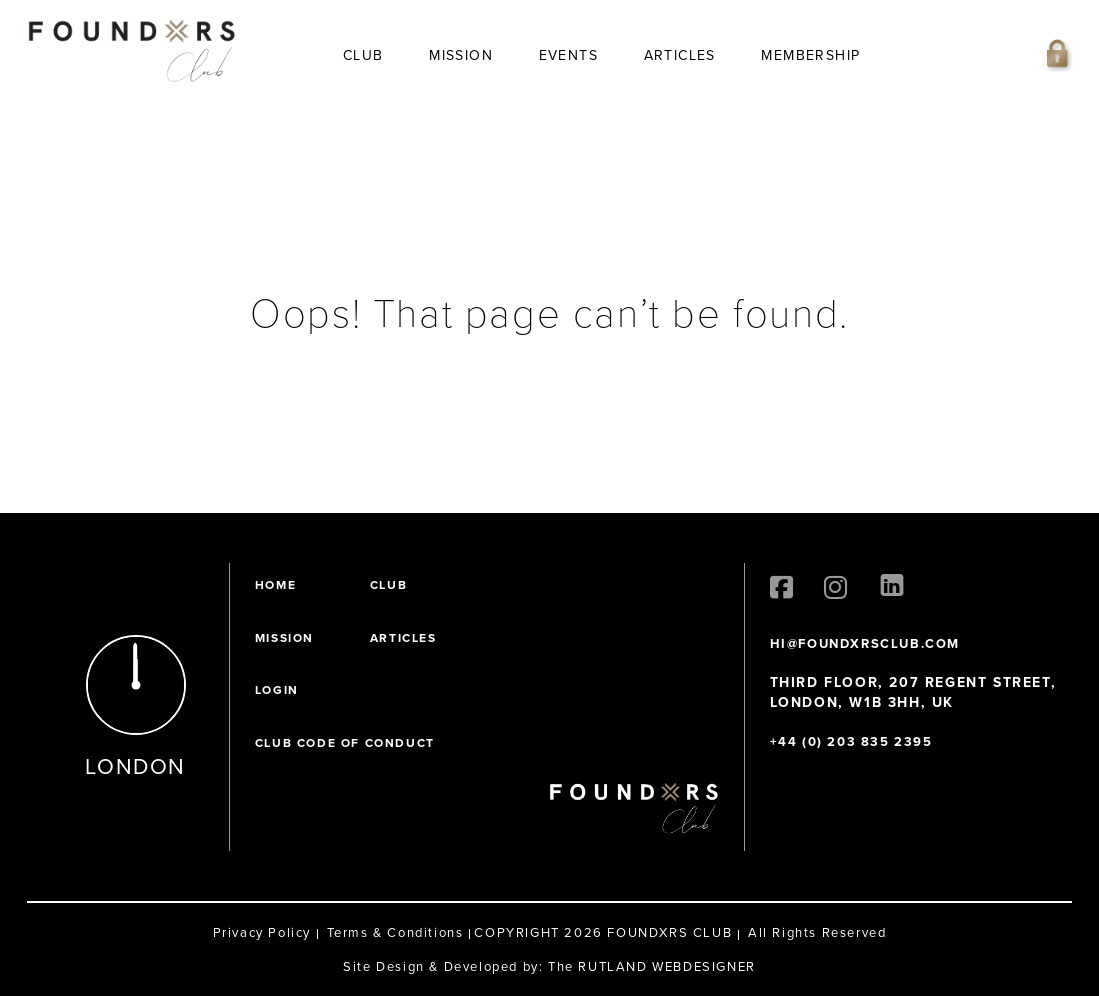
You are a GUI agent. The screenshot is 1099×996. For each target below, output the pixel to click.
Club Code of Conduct (345, 743)
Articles (680, 55)
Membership (810, 55)
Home (275, 585)
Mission (461, 55)
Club (363, 55)
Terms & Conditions (395, 932)
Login (277, 690)
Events (568, 55)
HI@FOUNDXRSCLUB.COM (865, 643)
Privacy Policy (262, 932)
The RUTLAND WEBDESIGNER (652, 966)
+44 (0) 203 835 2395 (851, 741)
